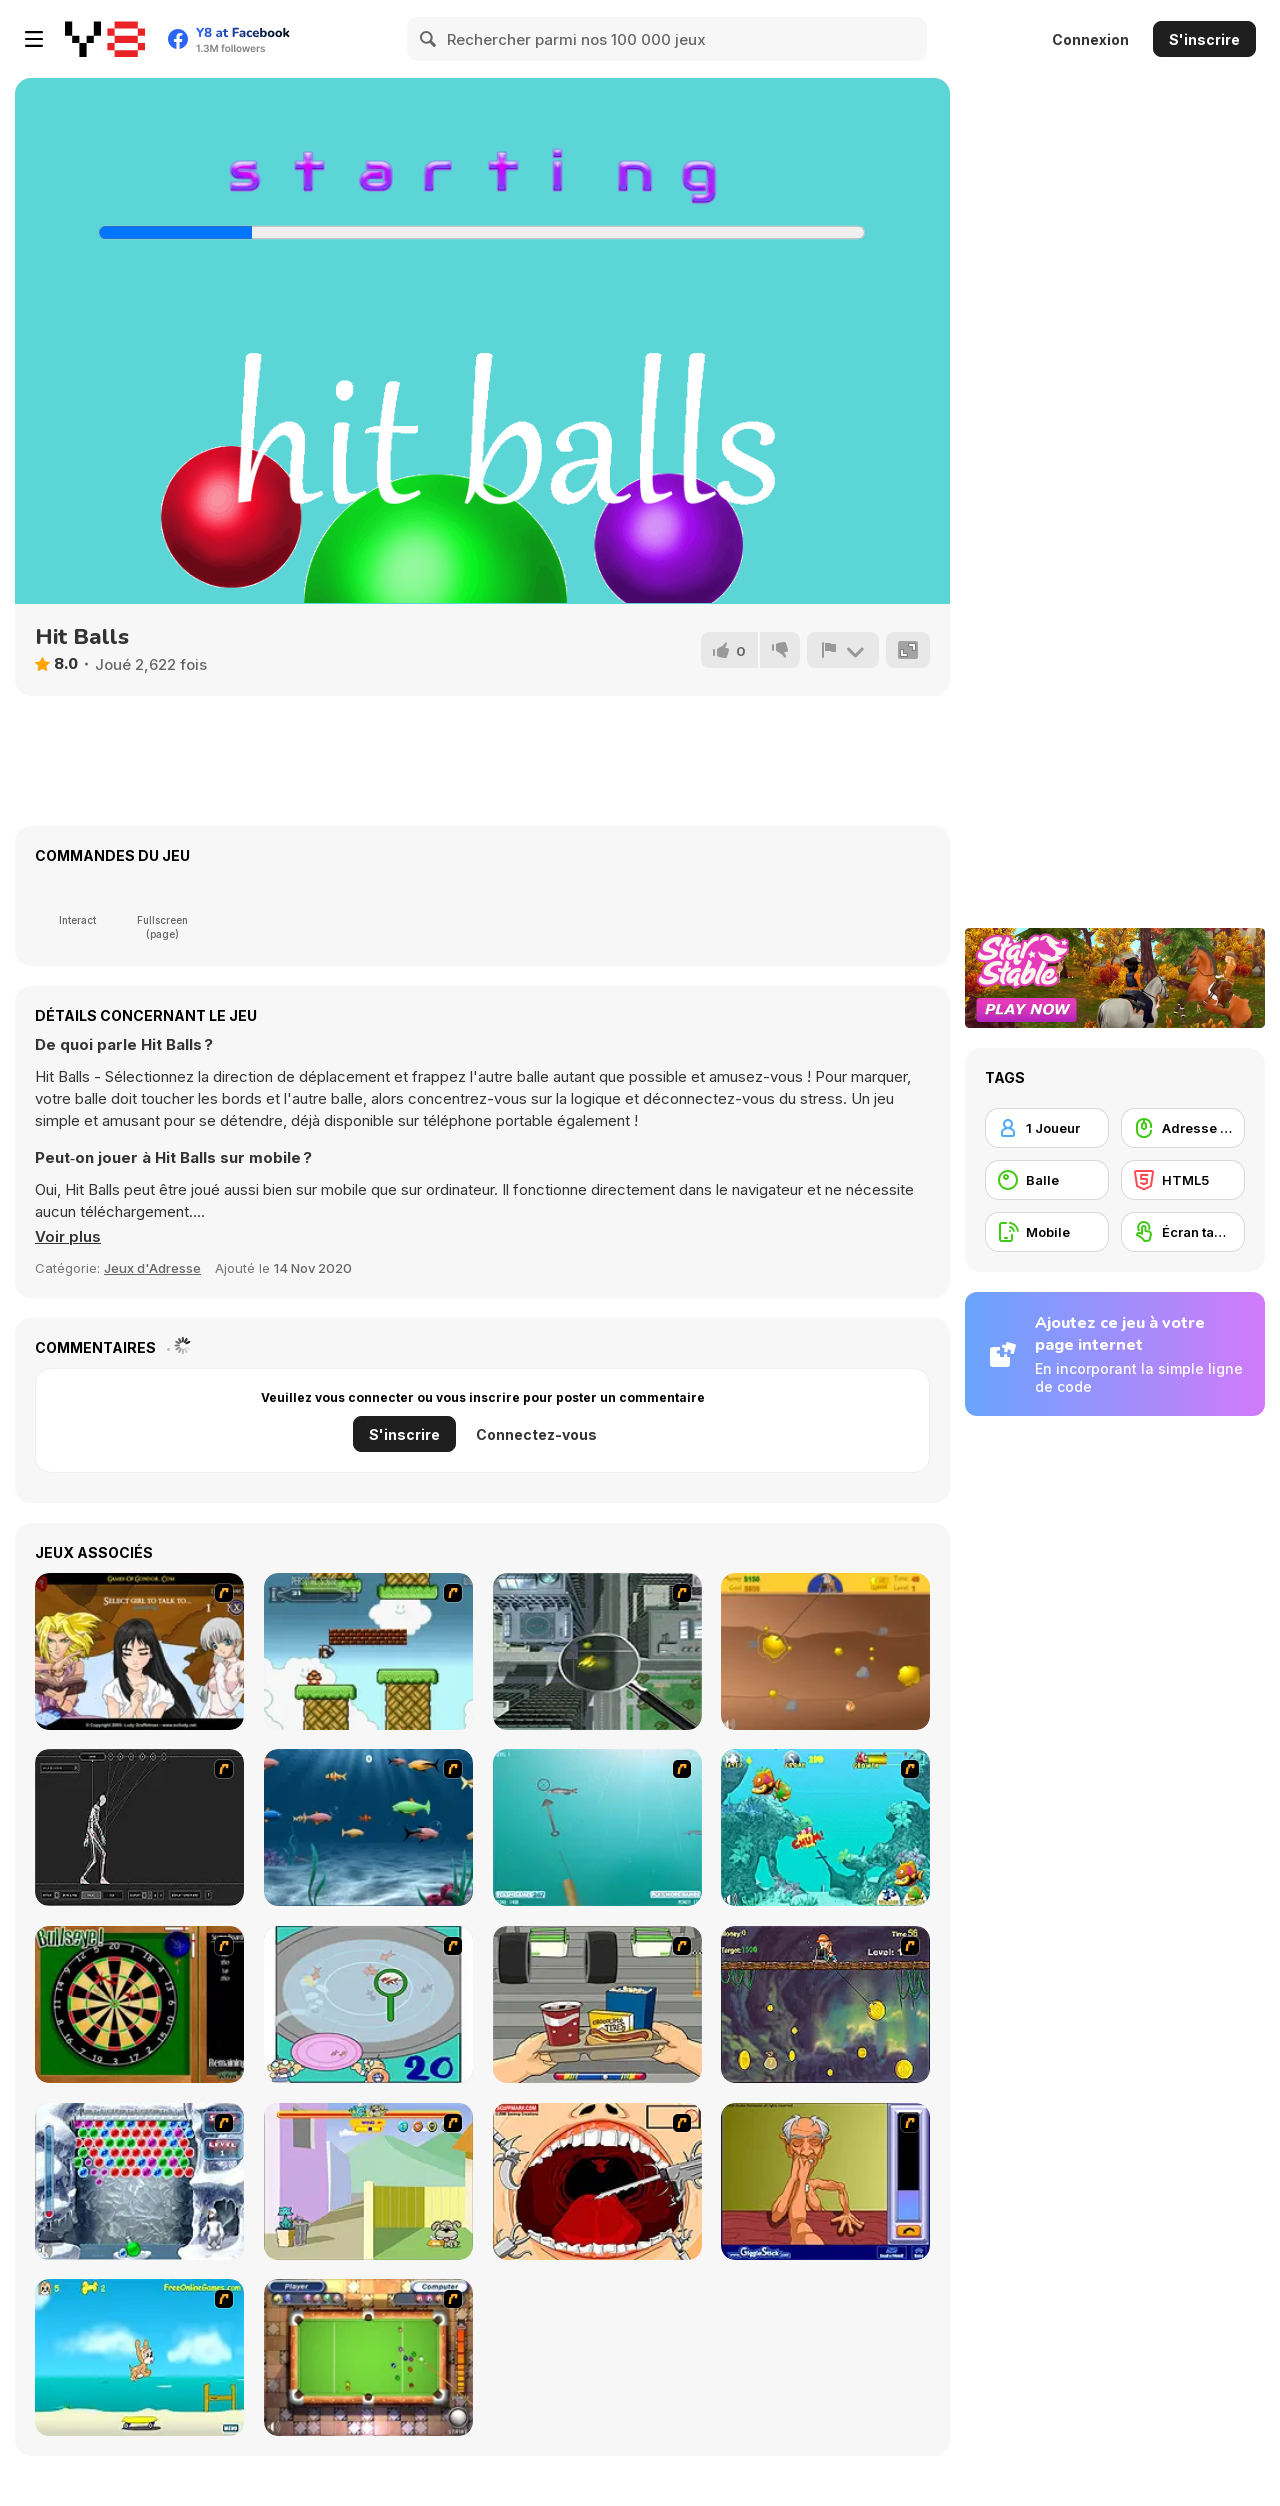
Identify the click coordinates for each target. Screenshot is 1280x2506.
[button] (68, 1237)
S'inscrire (1204, 39)
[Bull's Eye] (139, 2004)
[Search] (429, 39)
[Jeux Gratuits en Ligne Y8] (105, 39)
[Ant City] (597, 1651)
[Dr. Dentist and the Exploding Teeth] (597, 2181)
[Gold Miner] (825, 1651)
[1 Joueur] (1047, 1128)
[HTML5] (1183, 1180)
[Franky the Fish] (368, 1827)
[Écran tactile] (1183, 1232)
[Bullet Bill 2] (368, 1651)
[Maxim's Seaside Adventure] (139, 2357)
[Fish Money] (825, 2004)
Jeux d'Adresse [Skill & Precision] (152, 1268)
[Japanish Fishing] (368, 2004)
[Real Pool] (368, 2357)
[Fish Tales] (825, 1827)
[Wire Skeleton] (139, 1827)
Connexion (1090, 39)
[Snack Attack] (597, 2004)
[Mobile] (1047, 1232)
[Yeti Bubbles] (139, 2181)
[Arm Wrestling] (825, 2181)
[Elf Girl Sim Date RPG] (139, 1651)
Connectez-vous (536, 1434)
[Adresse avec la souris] (1183, 1128)
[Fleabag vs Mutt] (368, 2181)
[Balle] (1047, 1180)
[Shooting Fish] (597, 1827)
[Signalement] (843, 650)
